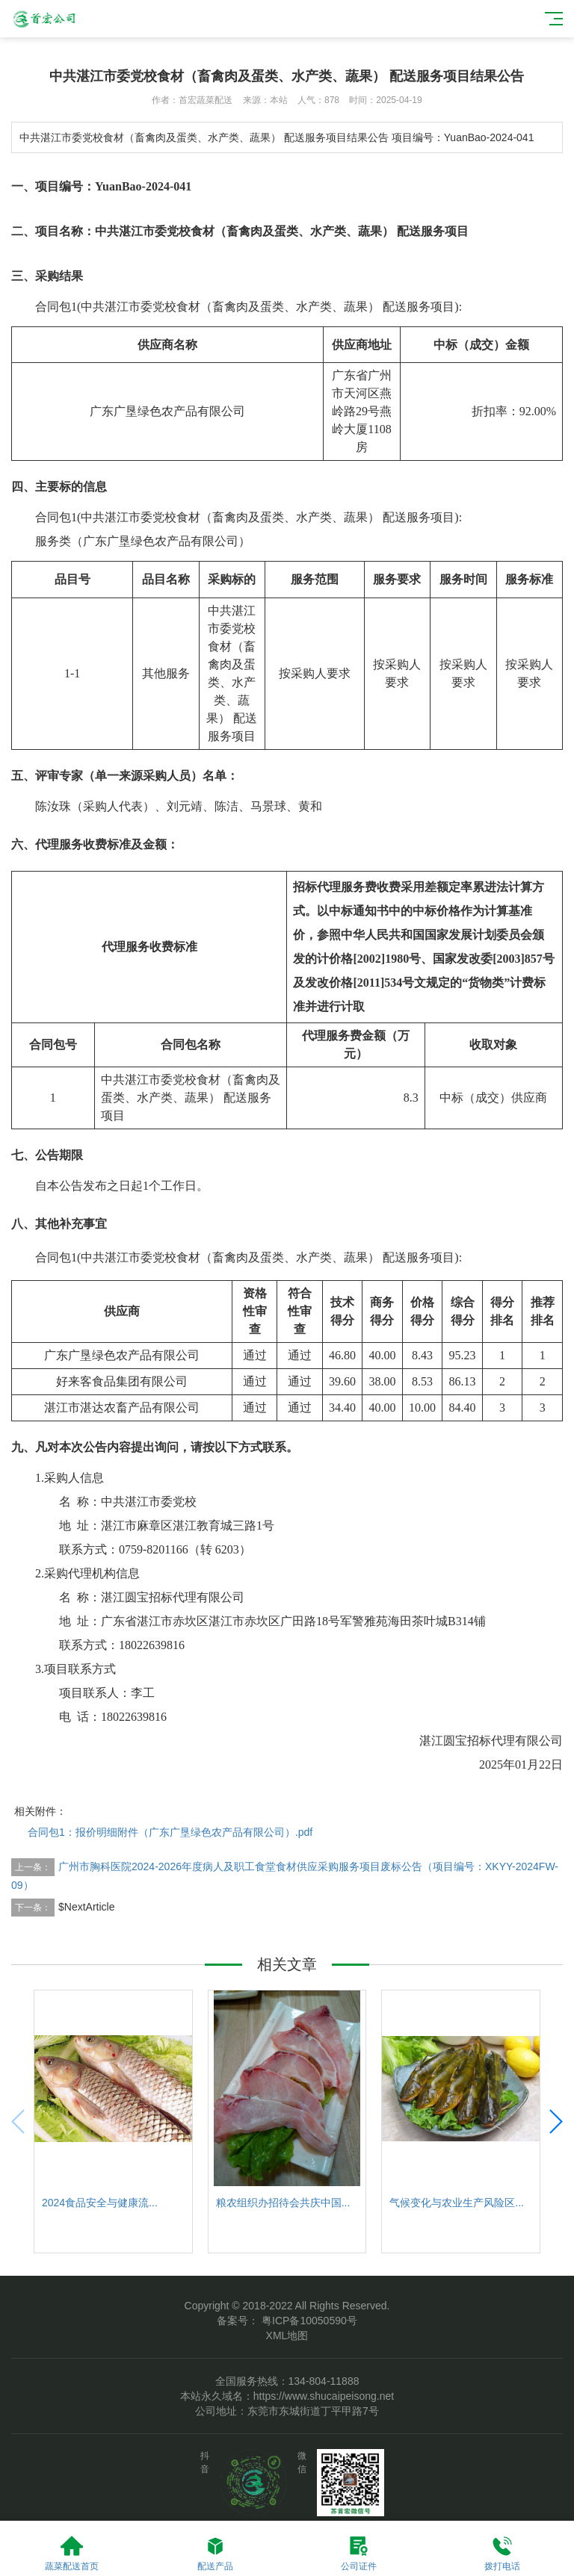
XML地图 (287, 2335)
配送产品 (215, 2553)
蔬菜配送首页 (72, 2553)
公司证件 (359, 2553)
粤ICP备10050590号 (308, 2321)
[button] (555, 2121)
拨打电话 (502, 2553)
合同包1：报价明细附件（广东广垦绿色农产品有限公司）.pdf (170, 1832)
